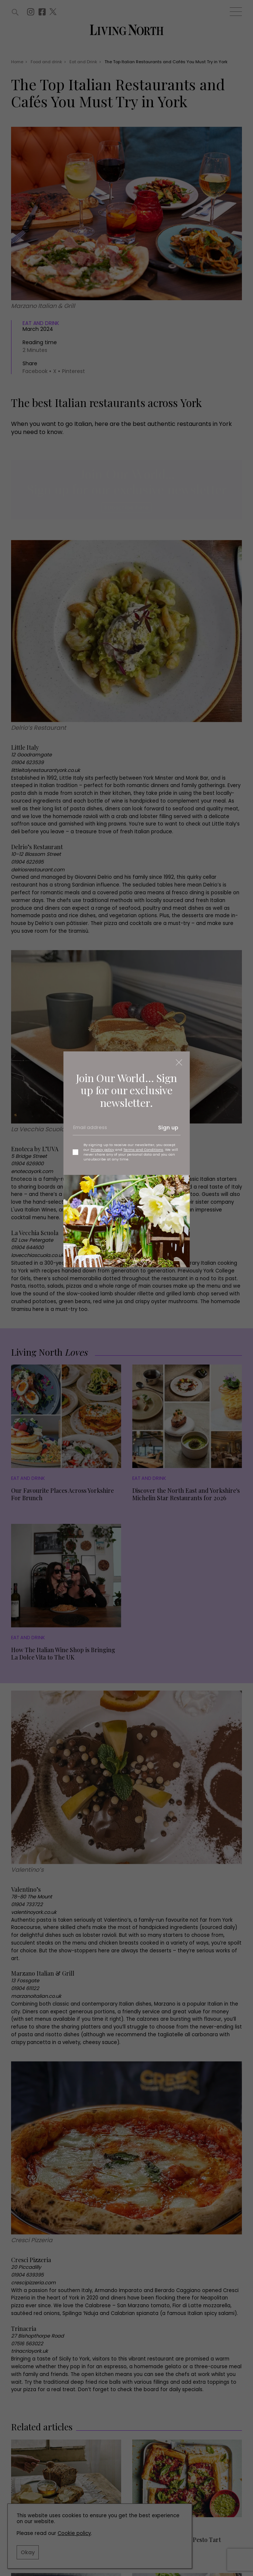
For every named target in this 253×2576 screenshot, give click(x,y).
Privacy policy (102, 1149)
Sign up (168, 1127)
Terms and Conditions (143, 1149)
